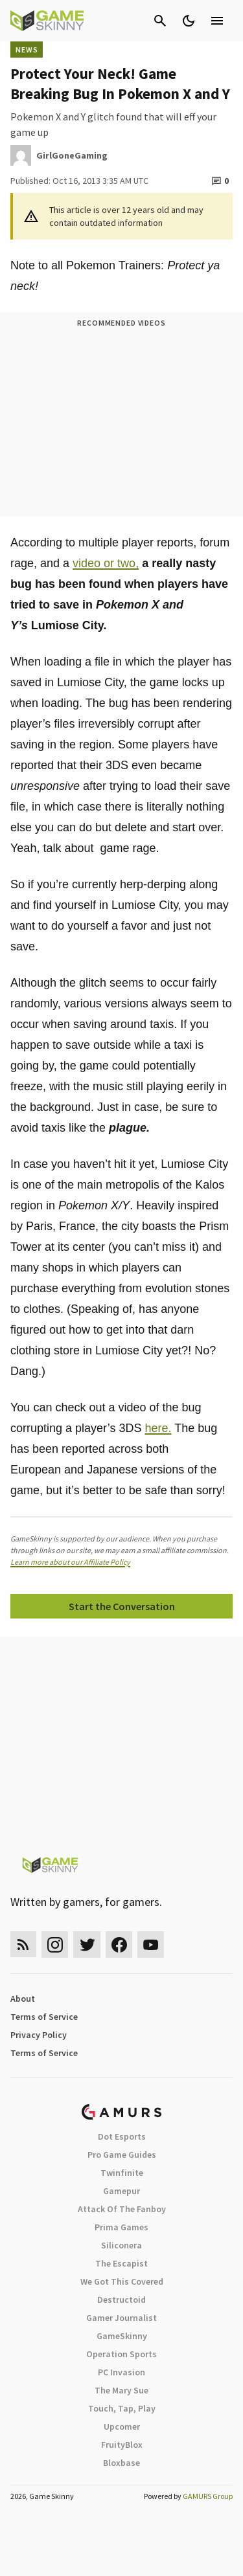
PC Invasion (121, 2372)
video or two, (106, 563)
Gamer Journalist (121, 2318)
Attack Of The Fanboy (122, 2209)
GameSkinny (122, 2336)
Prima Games (121, 2227)
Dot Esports (122, 2136)
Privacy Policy (38, 2035)
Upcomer (122, 2426)
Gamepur (121, 2191)
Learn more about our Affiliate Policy (70, 1562)
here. (158, 1428)
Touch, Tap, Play (122, 2408)
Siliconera (121, 2245)
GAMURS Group (208, 2496)
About (22, 1998)
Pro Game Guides (121, 2154)
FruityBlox (122, 2444)
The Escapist (121, 2263)
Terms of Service (44, 2016)
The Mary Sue (121, 2390)
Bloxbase (121, 2463)
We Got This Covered (121, 2281)
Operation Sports (121, 2354)
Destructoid (121, 2299)
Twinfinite (121, 2172)
